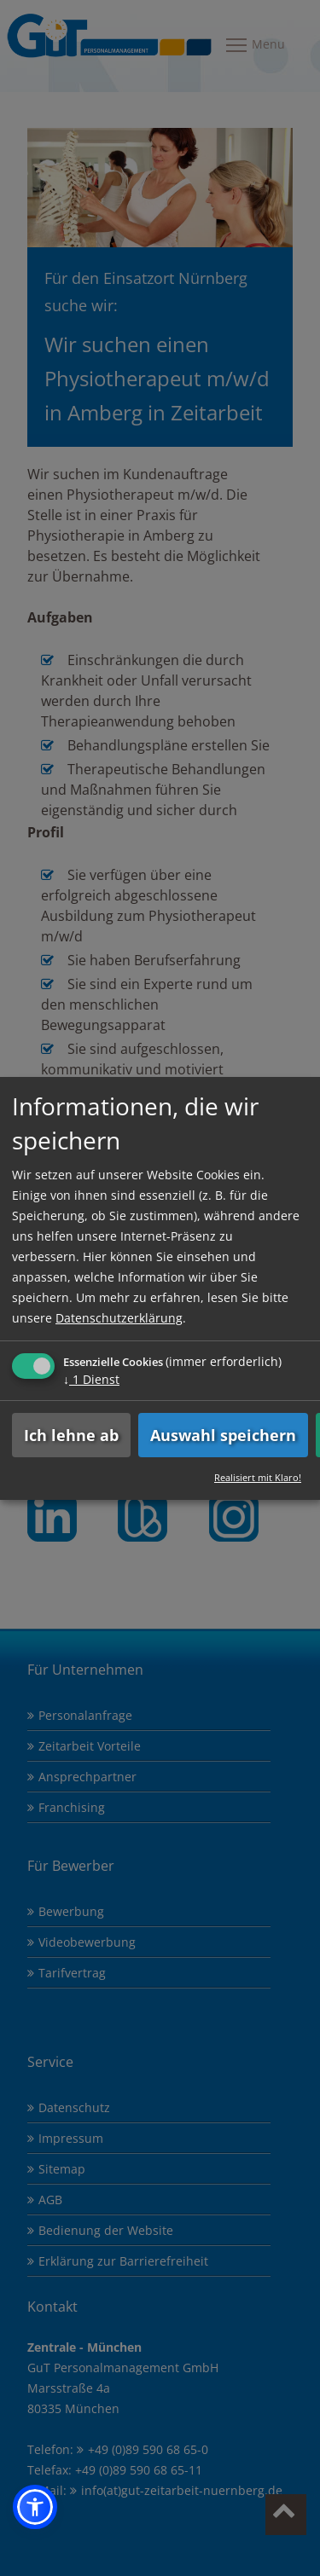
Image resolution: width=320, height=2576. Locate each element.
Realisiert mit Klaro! (257, 1477)
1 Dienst (91, 1379)
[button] (35, 2507)
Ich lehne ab (71, 1435)
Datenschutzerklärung (119, 1318)
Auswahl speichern (223, 1435)
